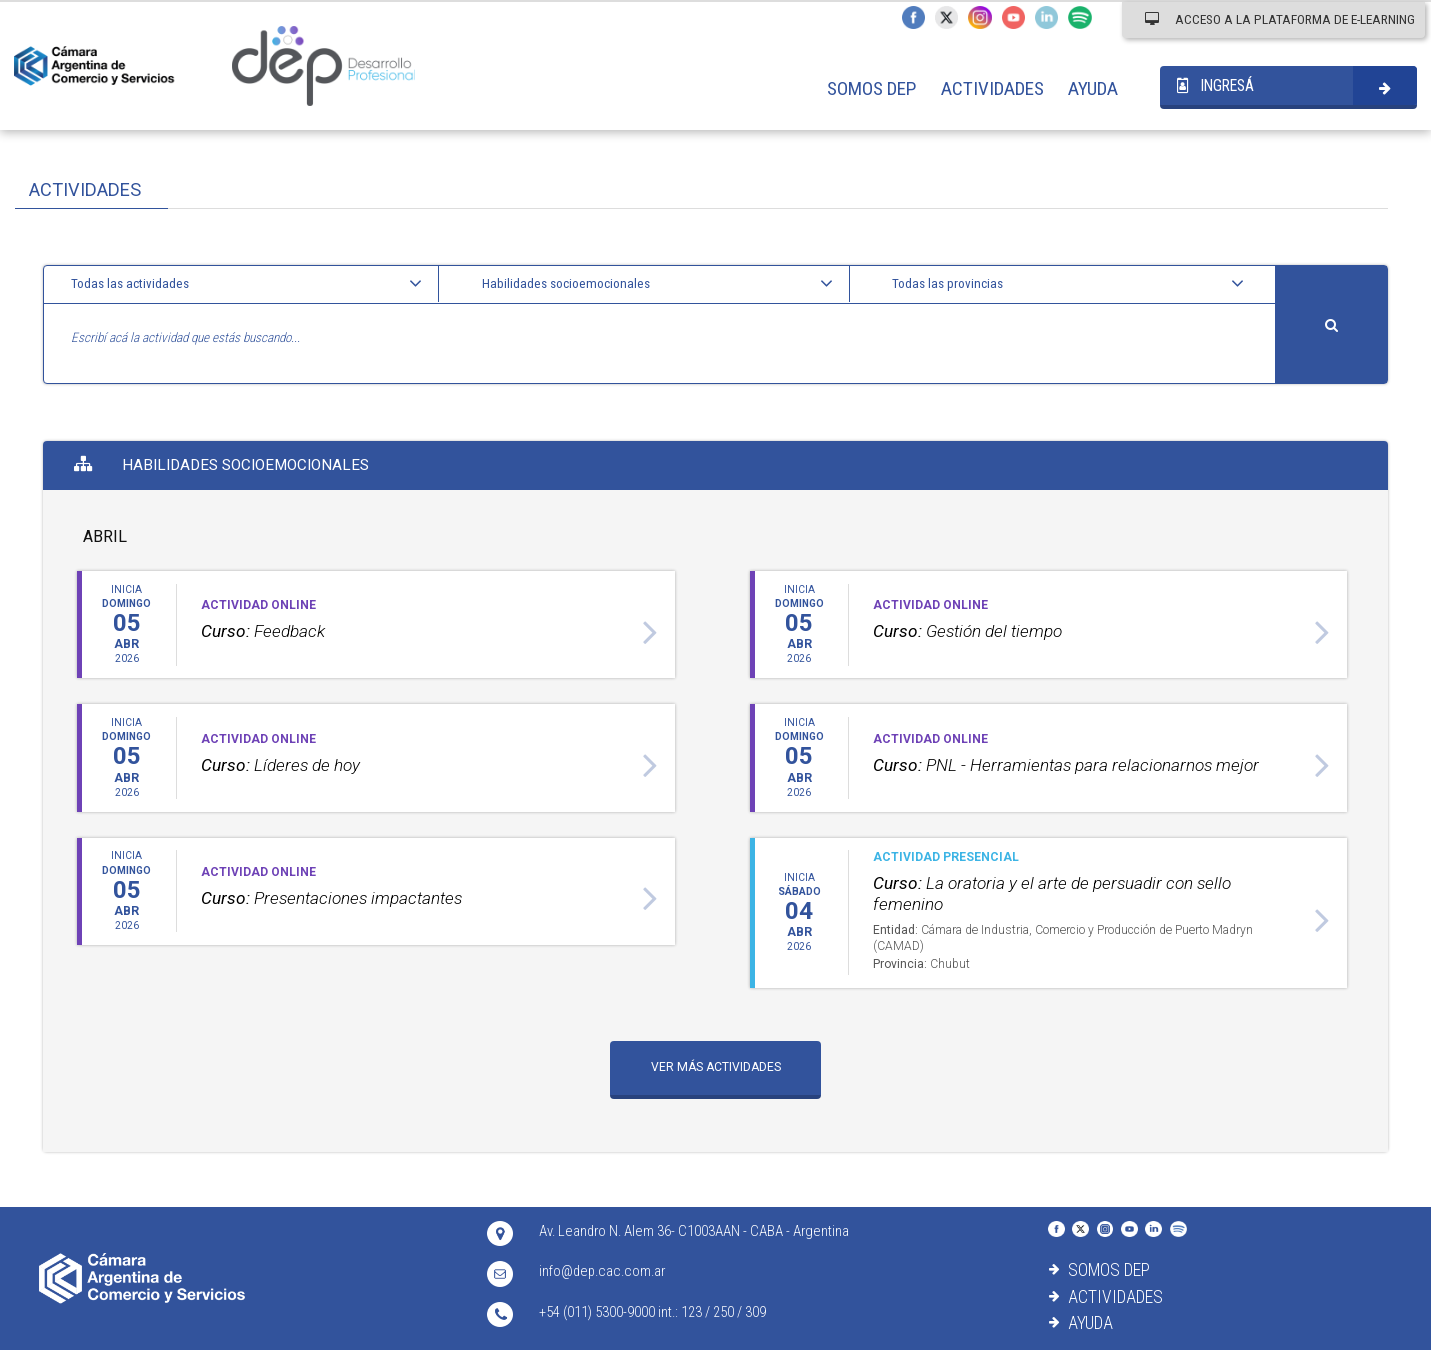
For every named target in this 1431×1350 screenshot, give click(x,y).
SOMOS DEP (871, 88)
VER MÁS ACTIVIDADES (716, 1067)
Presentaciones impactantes (331, 898)
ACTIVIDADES (992, 88)
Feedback (263, 631)
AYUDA (1093, 88)
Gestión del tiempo (967, 631)
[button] (248, 284)
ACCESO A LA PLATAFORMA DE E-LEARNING (1280, 19)
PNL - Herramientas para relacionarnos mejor (1066, 765)
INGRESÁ (1215, 85)
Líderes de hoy (280, 765)
